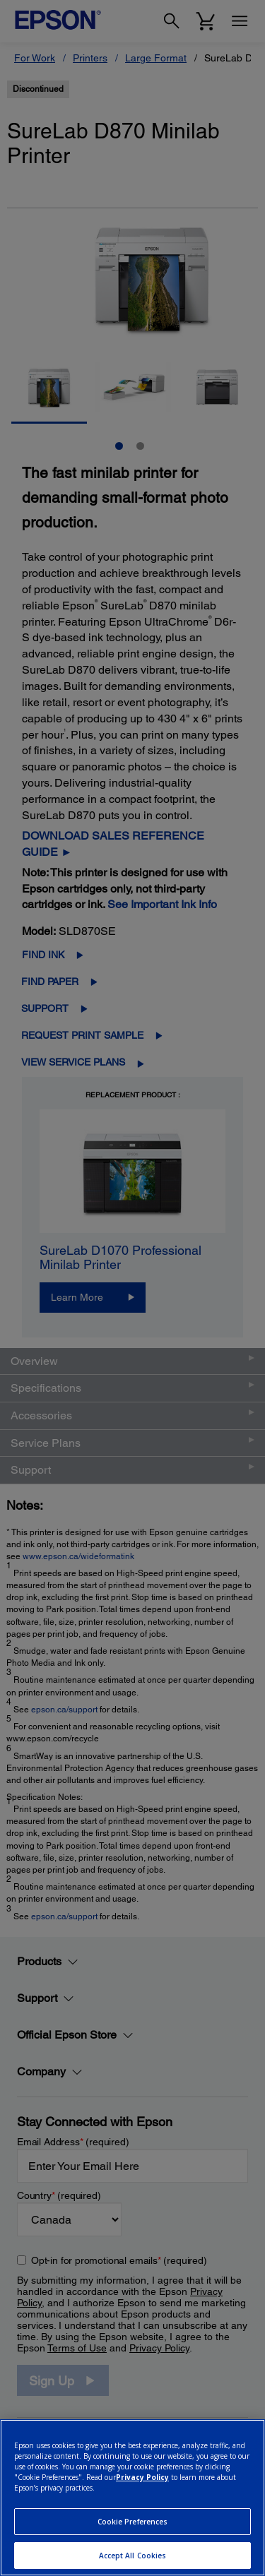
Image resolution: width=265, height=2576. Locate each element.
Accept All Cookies (133, 2555)
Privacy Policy (142, 2477)
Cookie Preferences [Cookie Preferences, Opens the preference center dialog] (133, 2522)
